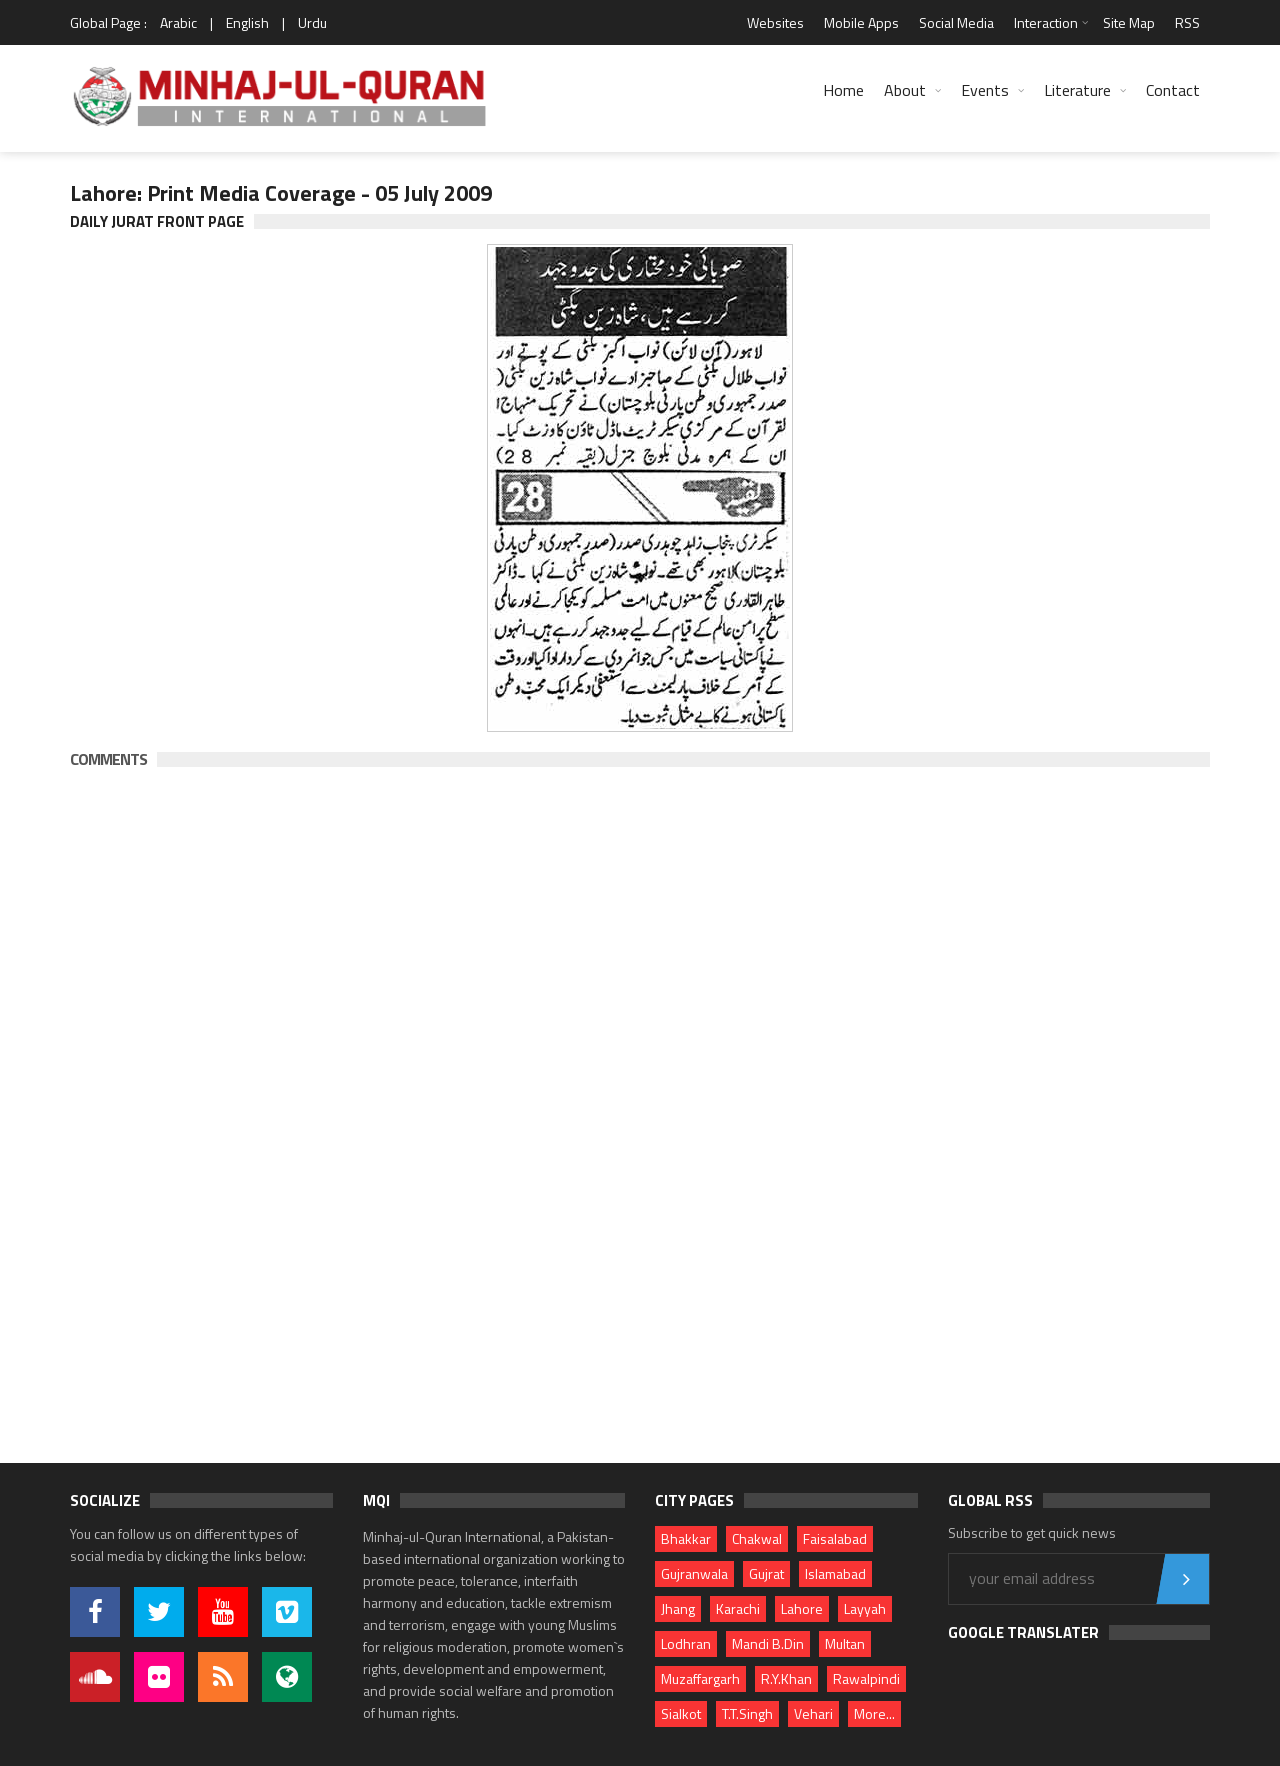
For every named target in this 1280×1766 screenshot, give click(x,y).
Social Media (956, 22)
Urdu (312, 22)
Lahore (802, 1608)
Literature (1077, 90)
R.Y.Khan (786, 1678)
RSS (1187, 22)
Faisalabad (835, 1538)
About (905, 90)
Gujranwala (694, 1573)
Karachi (738, 1608)
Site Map (1129, 22)
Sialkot (681, 1713)
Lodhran (686, 1643)
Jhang (678, 1608)
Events (985, 90)
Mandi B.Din (768, 1643)
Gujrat (766, 1573)
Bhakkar (686, 1538)
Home (843, 90)
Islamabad (835, 1573)
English (247, 22)
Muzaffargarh (700, 1678)
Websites (775, 22)
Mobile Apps (861, 22)
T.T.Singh (747, 1713)
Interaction (1046, 22)
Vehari (813, 1713)
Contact (1173, 90)
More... (874, 1713)
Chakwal (757, 1538)
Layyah (865, 1608)
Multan (845, 1643)
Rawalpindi (866, 1678)
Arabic (178, 22)
